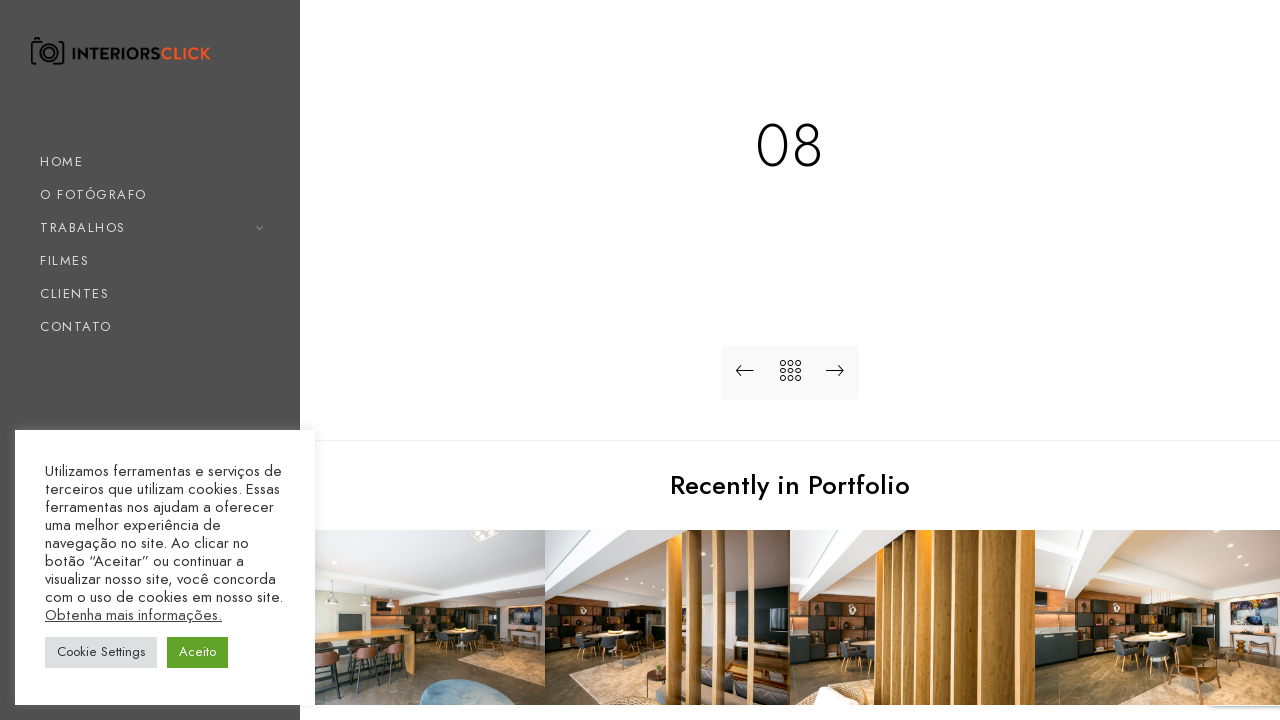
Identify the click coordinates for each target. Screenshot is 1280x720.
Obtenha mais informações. (133, 615)
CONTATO (76, 327)
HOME (61, 162)
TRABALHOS (83, 228)
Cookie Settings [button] (101, 652)
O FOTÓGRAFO (93, 195)
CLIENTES (74, 294)
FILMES (64, 261)
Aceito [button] (197, 652)
